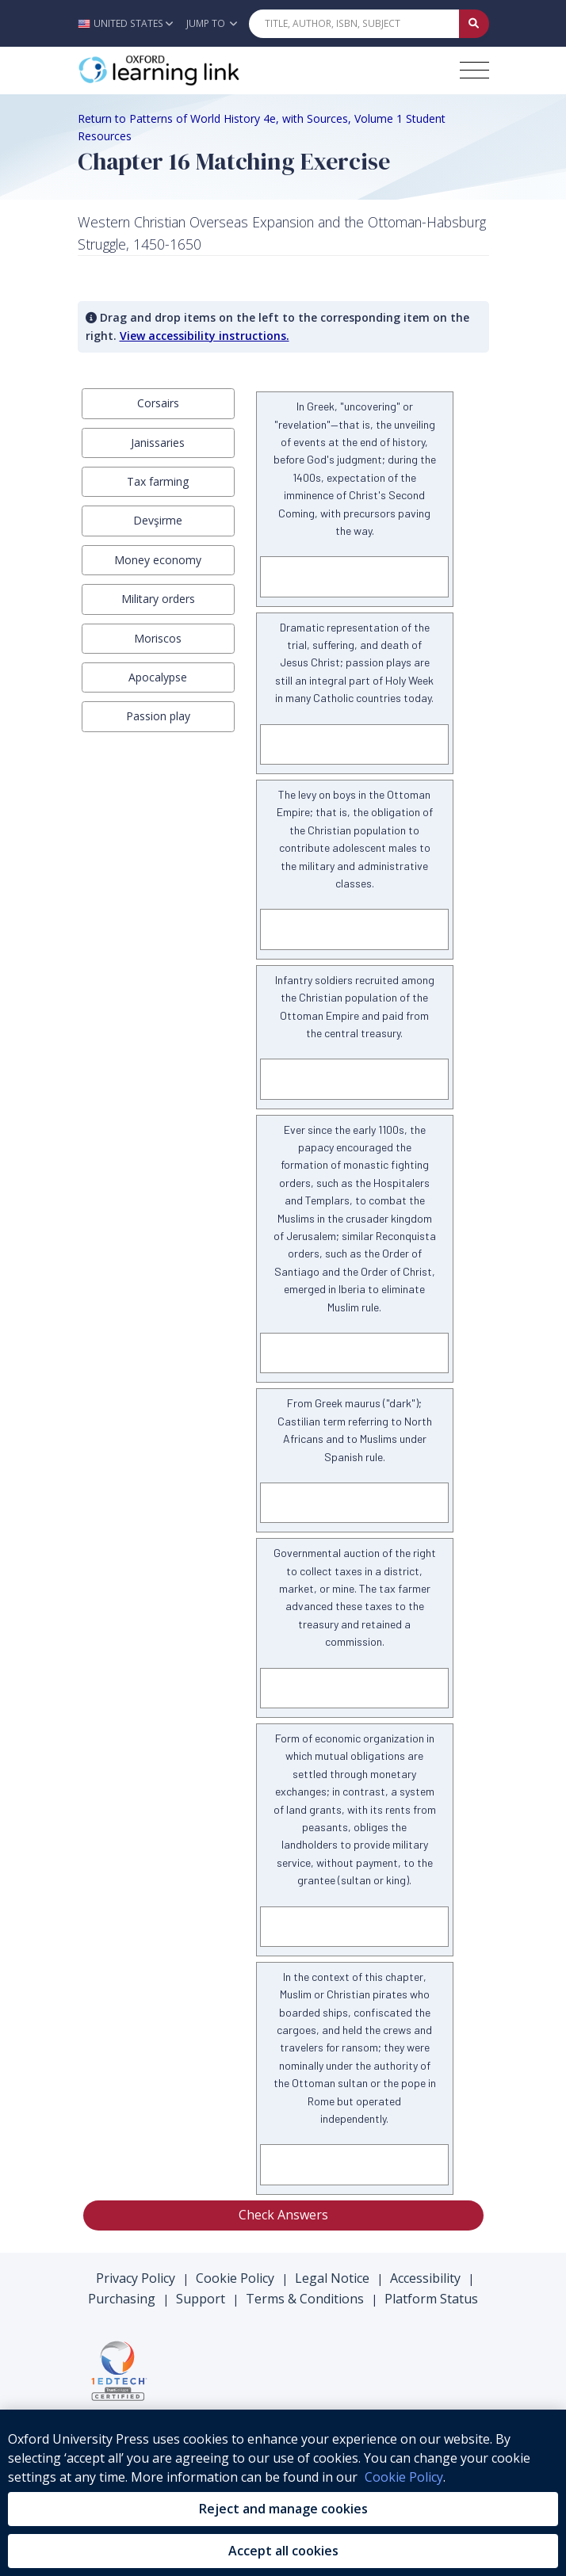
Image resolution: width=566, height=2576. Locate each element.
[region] (283, 2493)
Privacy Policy (135, 2278)
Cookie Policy (235, 2278)
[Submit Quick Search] (474, 24)
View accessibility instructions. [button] (204, 335)
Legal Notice (332, 2278)
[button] (130, 23)
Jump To (211, 23)
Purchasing (121, 2298)
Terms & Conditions (305, 2298)
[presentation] (158, 403)
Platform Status (431, 2298)
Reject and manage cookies (283, 2508)
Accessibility (425, 2278)
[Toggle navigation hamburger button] (474, 70)
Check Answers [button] (283, 2214)
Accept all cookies (283, 2550)
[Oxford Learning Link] (197, 70)
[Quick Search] (354, 24)
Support (200, 2298)
